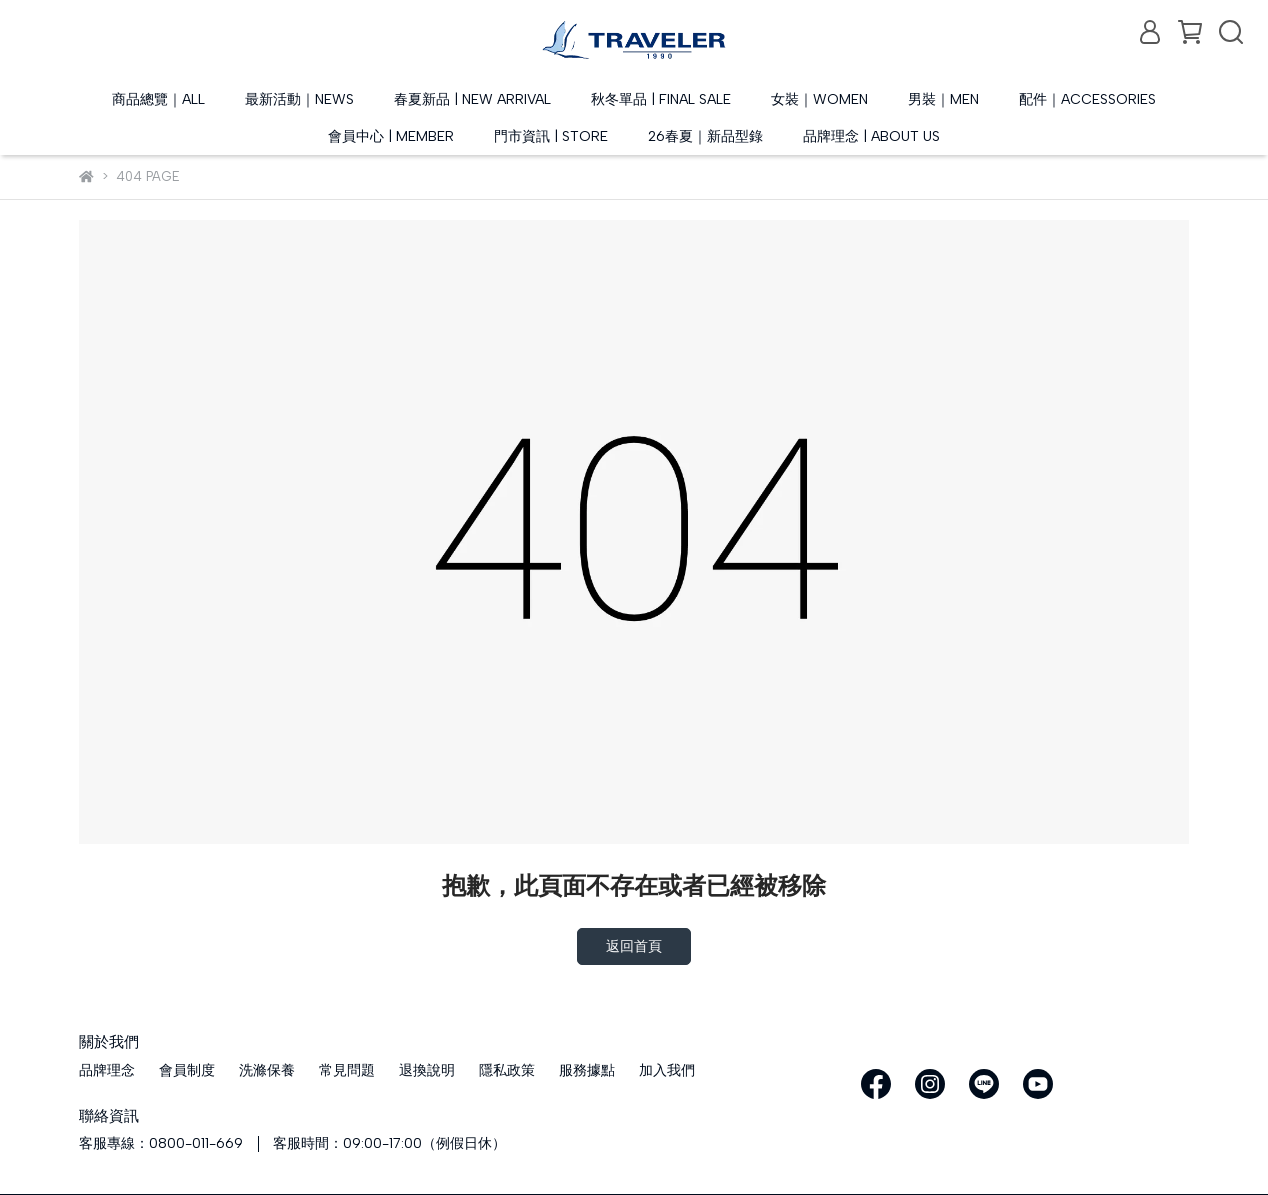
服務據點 (587, 1070)
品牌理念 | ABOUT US (871, 136)
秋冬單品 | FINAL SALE (661, 99)
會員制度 (187, 1070)
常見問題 (347, 1070)
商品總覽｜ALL (158, 99)
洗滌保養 (267, 1070)
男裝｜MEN (943, 99)
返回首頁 (634, 946)
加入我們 (667, 1070)
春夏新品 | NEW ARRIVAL (472, 99)
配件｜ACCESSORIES (1087, 99)
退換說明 (427, 1070)
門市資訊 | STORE (551, 136)
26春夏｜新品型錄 (705, 136)
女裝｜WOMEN (819, 99)
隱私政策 (507, 1070)
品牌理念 (107, 1070)
